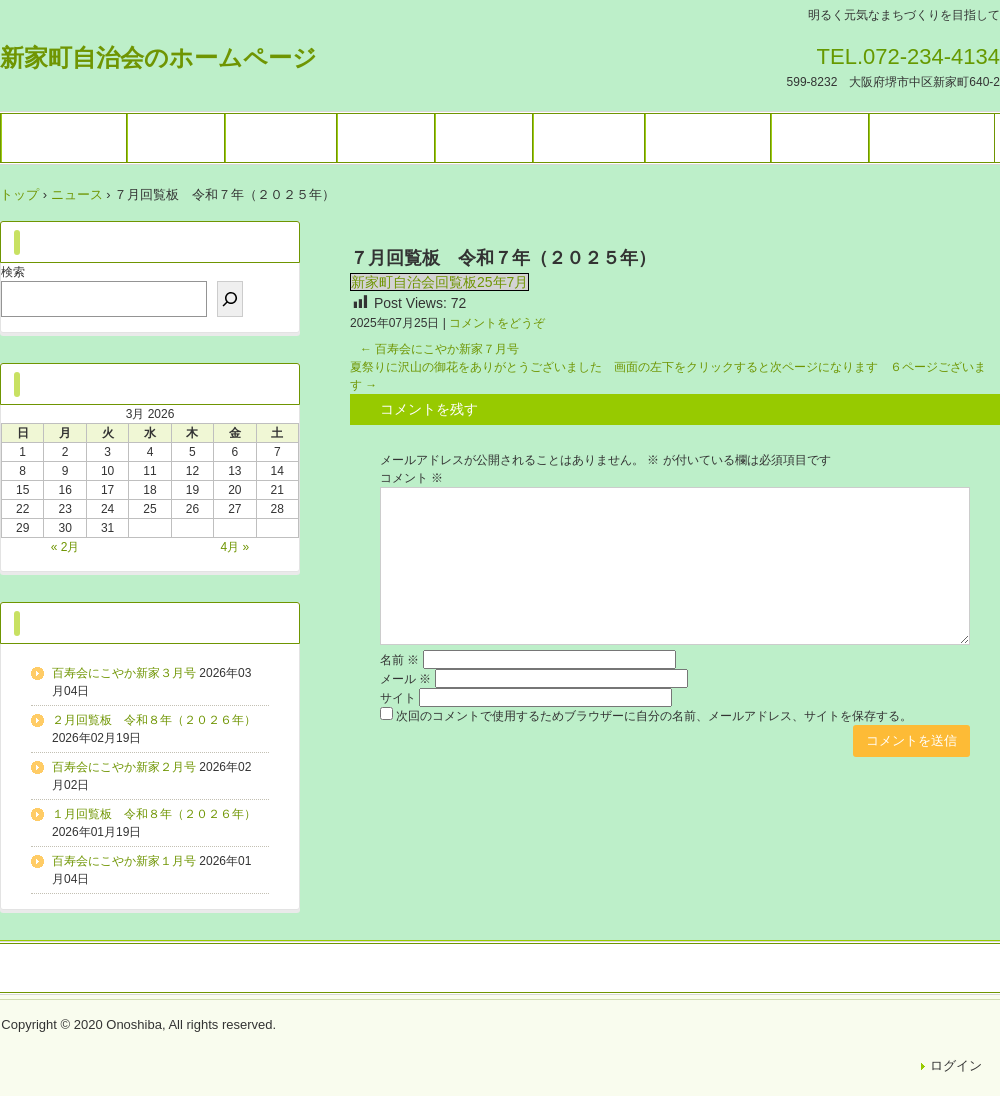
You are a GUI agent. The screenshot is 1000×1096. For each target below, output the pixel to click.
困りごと (820, 138)
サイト (398, 698)
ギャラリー (281, 138)
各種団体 (386, 138)
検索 (13, 272)
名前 (399, 660)
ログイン (956, 1065)
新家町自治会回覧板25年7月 (439, 282)
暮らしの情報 (708, 138)
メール (405, 679)
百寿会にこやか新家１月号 (124, 861)
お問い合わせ (932, 138)
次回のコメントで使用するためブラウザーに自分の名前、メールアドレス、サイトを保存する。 (654, 716)
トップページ (64, 138)
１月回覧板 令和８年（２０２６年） (154, 814)
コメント (411, 478)
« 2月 (65, 547)
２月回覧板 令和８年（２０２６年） (154, 720)
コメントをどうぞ (497, 323)
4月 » (235, 547)
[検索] (230, 299)
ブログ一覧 (589, 138)
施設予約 (484, 138)
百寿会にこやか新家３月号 (124, 673)
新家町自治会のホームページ (158, 57)
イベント (176, 138)
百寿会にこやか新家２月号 (124, 767)
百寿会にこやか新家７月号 (439, 349)
